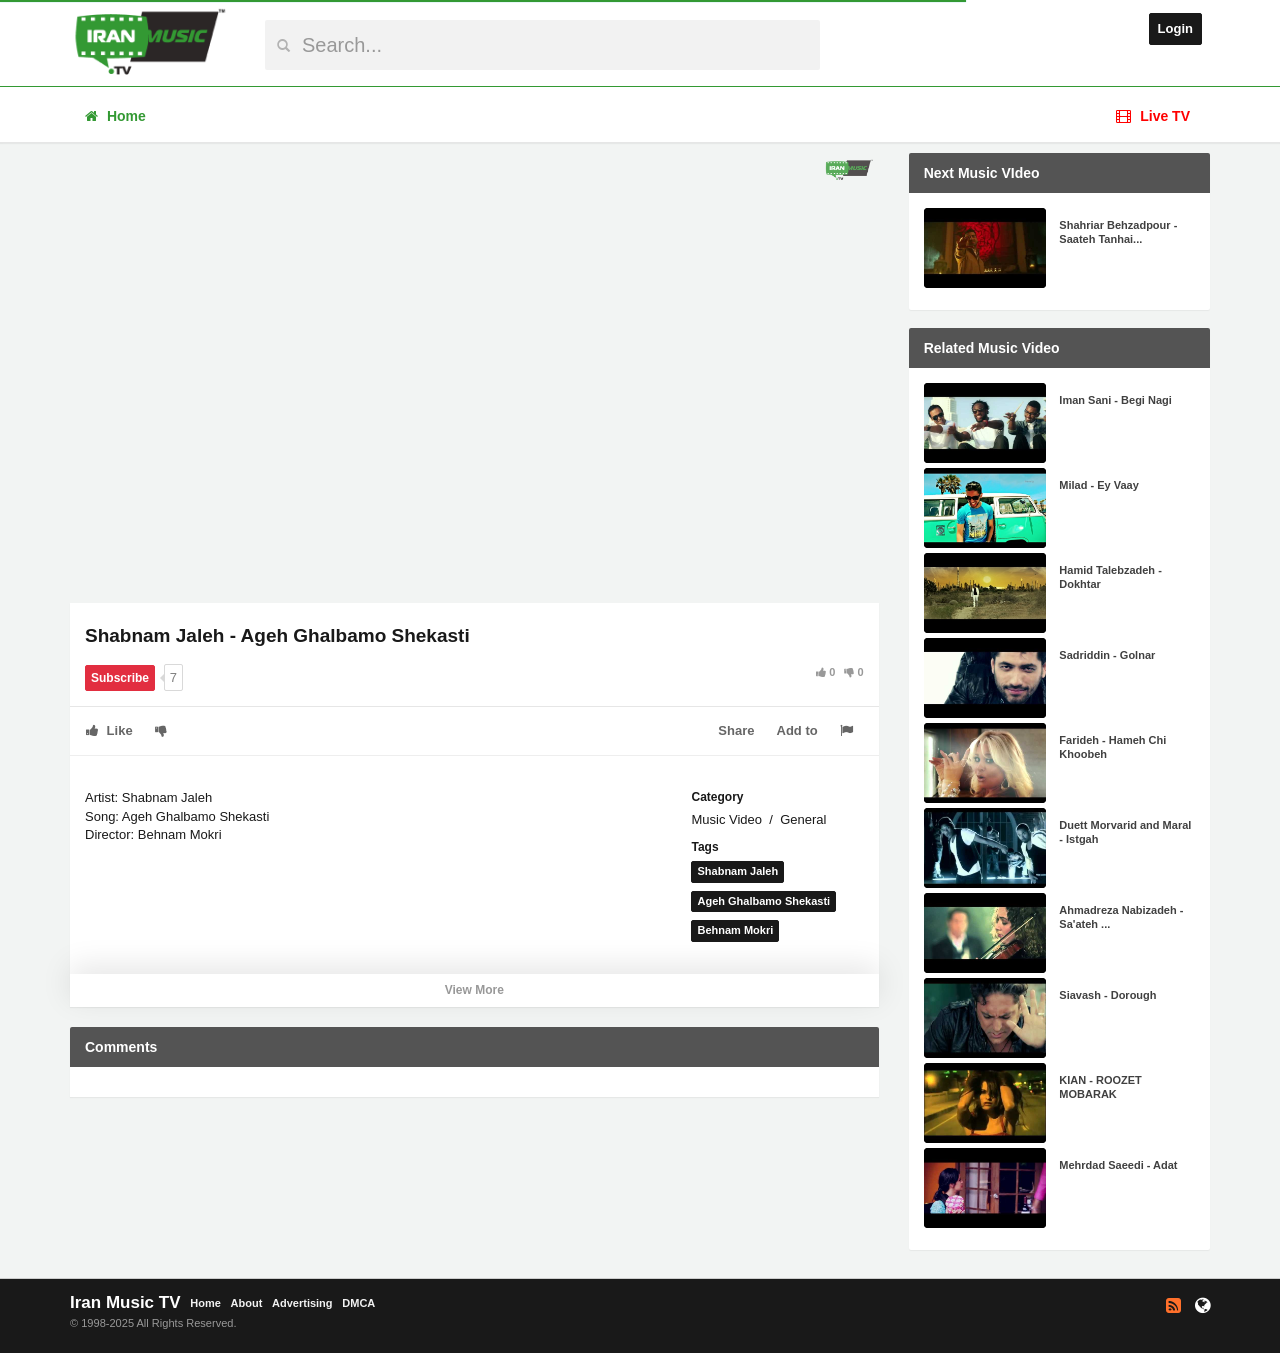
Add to (797, 730)
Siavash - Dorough (1107, 995)
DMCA (358, 1303)
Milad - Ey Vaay (1098, 485)
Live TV (1153, 116)
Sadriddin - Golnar (1107, 655)
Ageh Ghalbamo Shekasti (763, 901)
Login (1175, 28)
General (803, 819)
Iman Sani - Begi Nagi (1115, 400)
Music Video (726, 819)
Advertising (302, 1303)
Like (109, 730)
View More (474, 990)
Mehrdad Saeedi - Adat (1118, 1165)
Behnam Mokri (735, 930)
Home (115, 116)
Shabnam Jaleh (737, 871)
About (247, 1303)
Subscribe (120, 678)
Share (736, 730)
